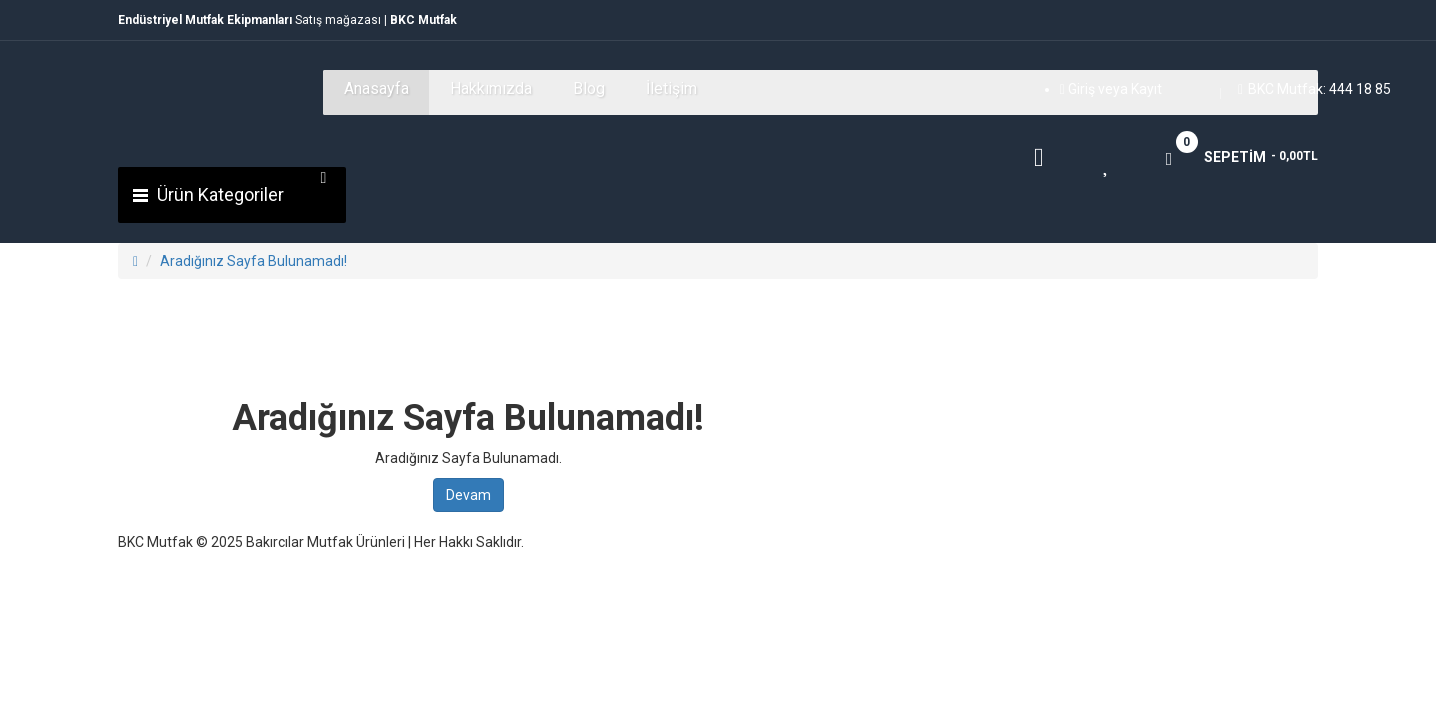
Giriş (1083, 89)
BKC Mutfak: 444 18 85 (1314, 89)
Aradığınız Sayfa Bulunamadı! (253, 261)
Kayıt (1146, 89)
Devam (468, 495)
